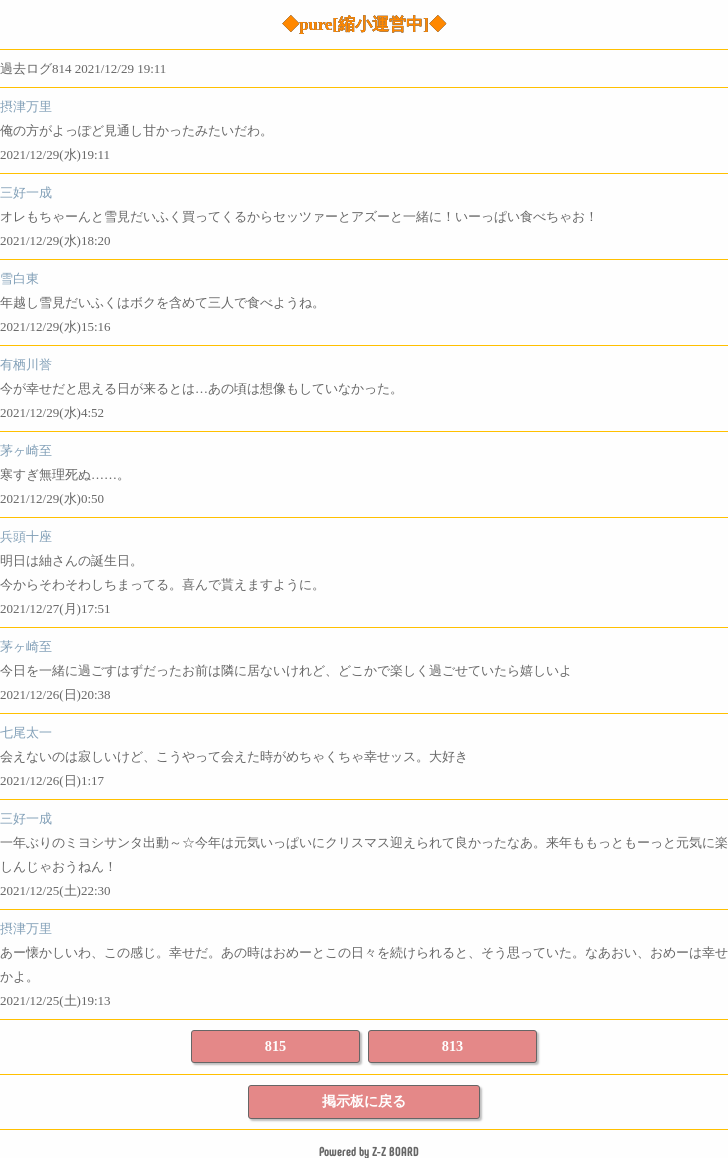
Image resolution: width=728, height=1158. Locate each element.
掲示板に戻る (364, 1101)
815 (275, 1046)
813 (452, 1046)
